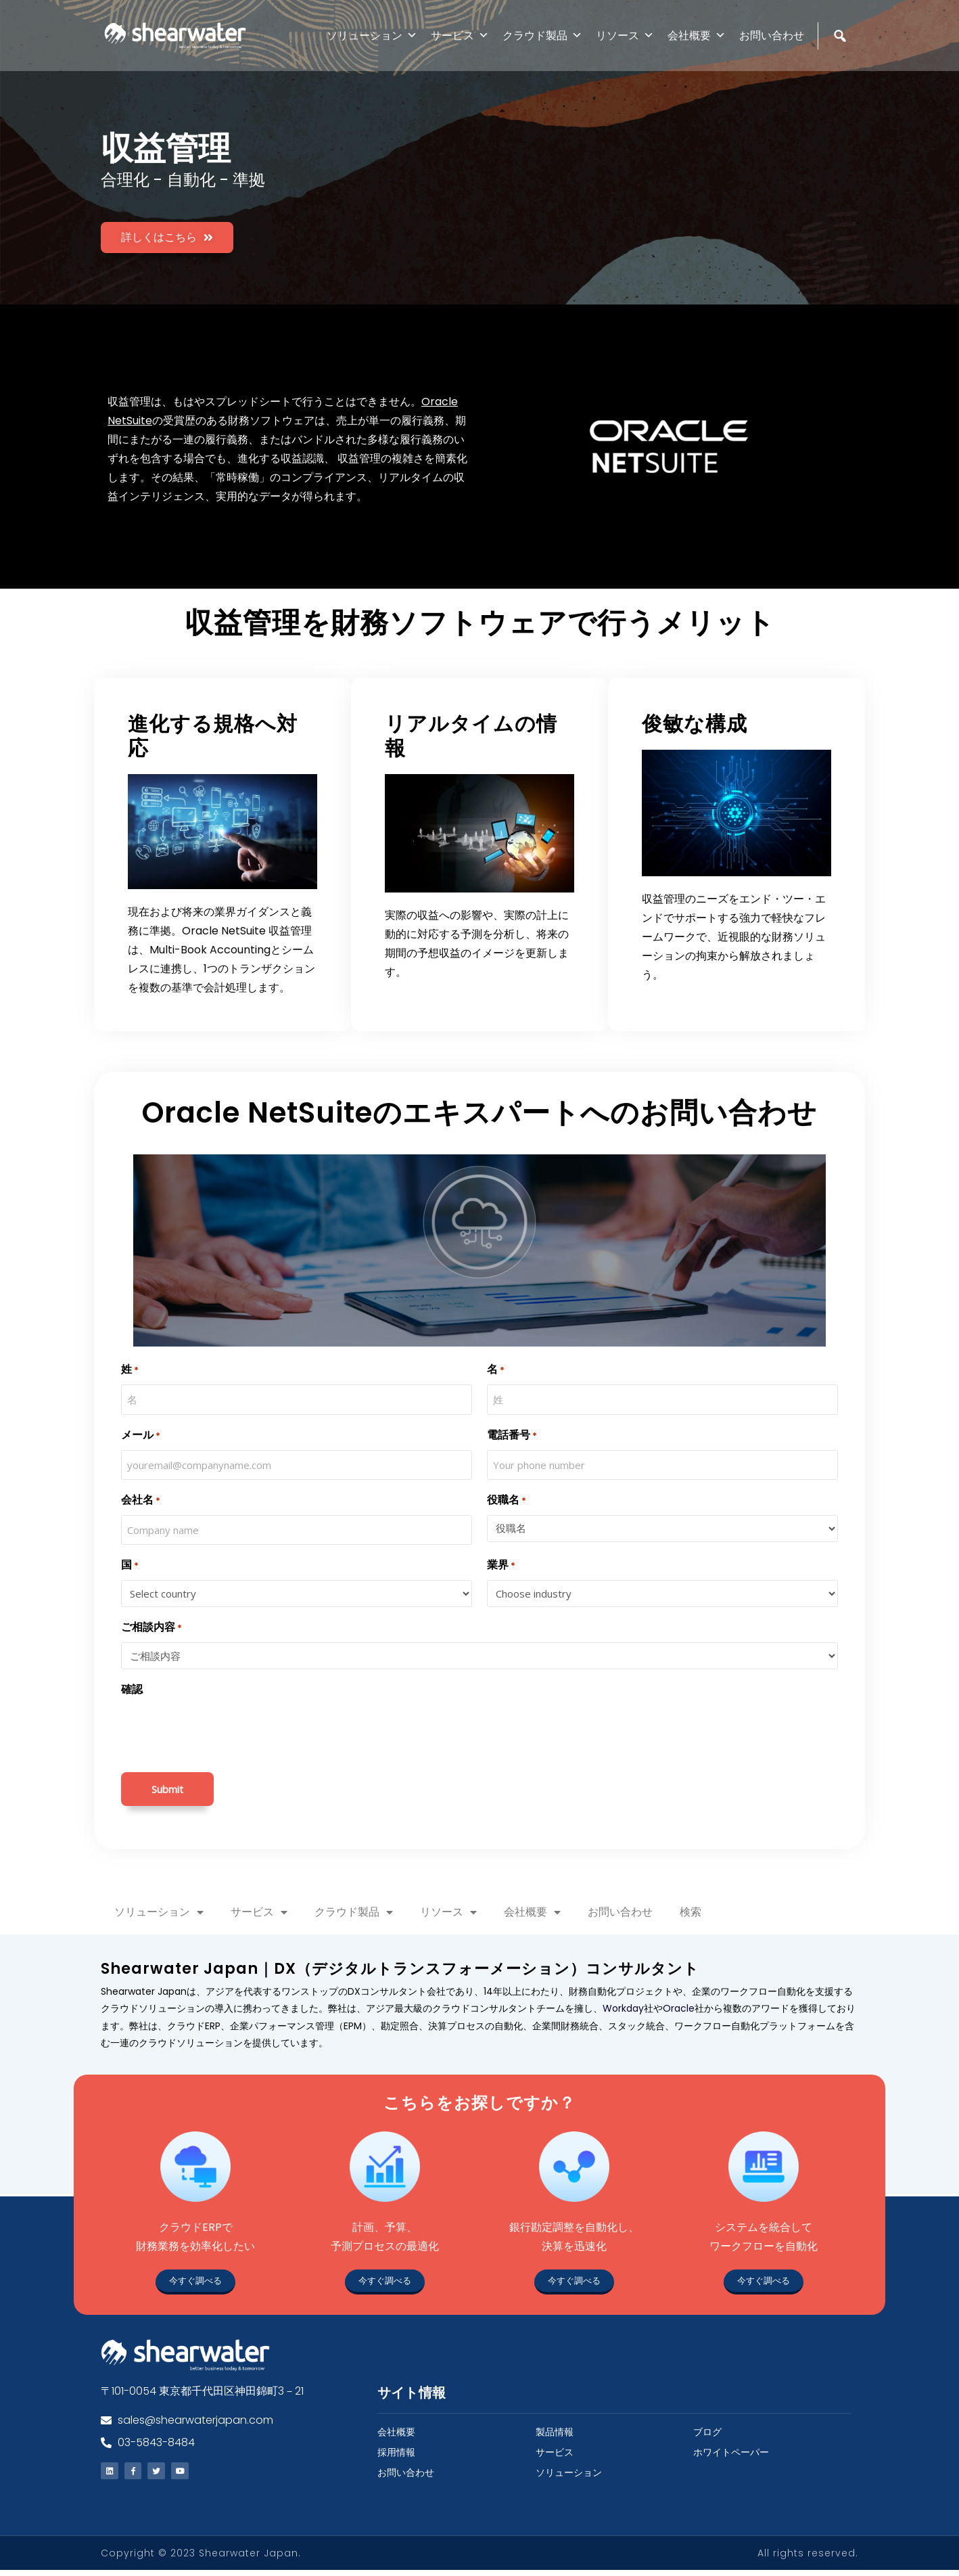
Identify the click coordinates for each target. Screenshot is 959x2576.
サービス (460, 35)
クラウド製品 (542, 35)
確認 (132, 1689)
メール (140, 1435)
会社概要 (697, 35)
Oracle (679, 2008)
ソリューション (372, 35)
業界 (501, 1565)
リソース (625, 35)
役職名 (506, 1500)
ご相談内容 (151, 1627)
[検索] (841, 64)
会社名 (140, 1500)
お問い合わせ (771, 35)
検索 (690, 1912)
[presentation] (224, 1730)
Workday (623, 2008)
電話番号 (512, 1435)
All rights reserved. (807, 2559)
